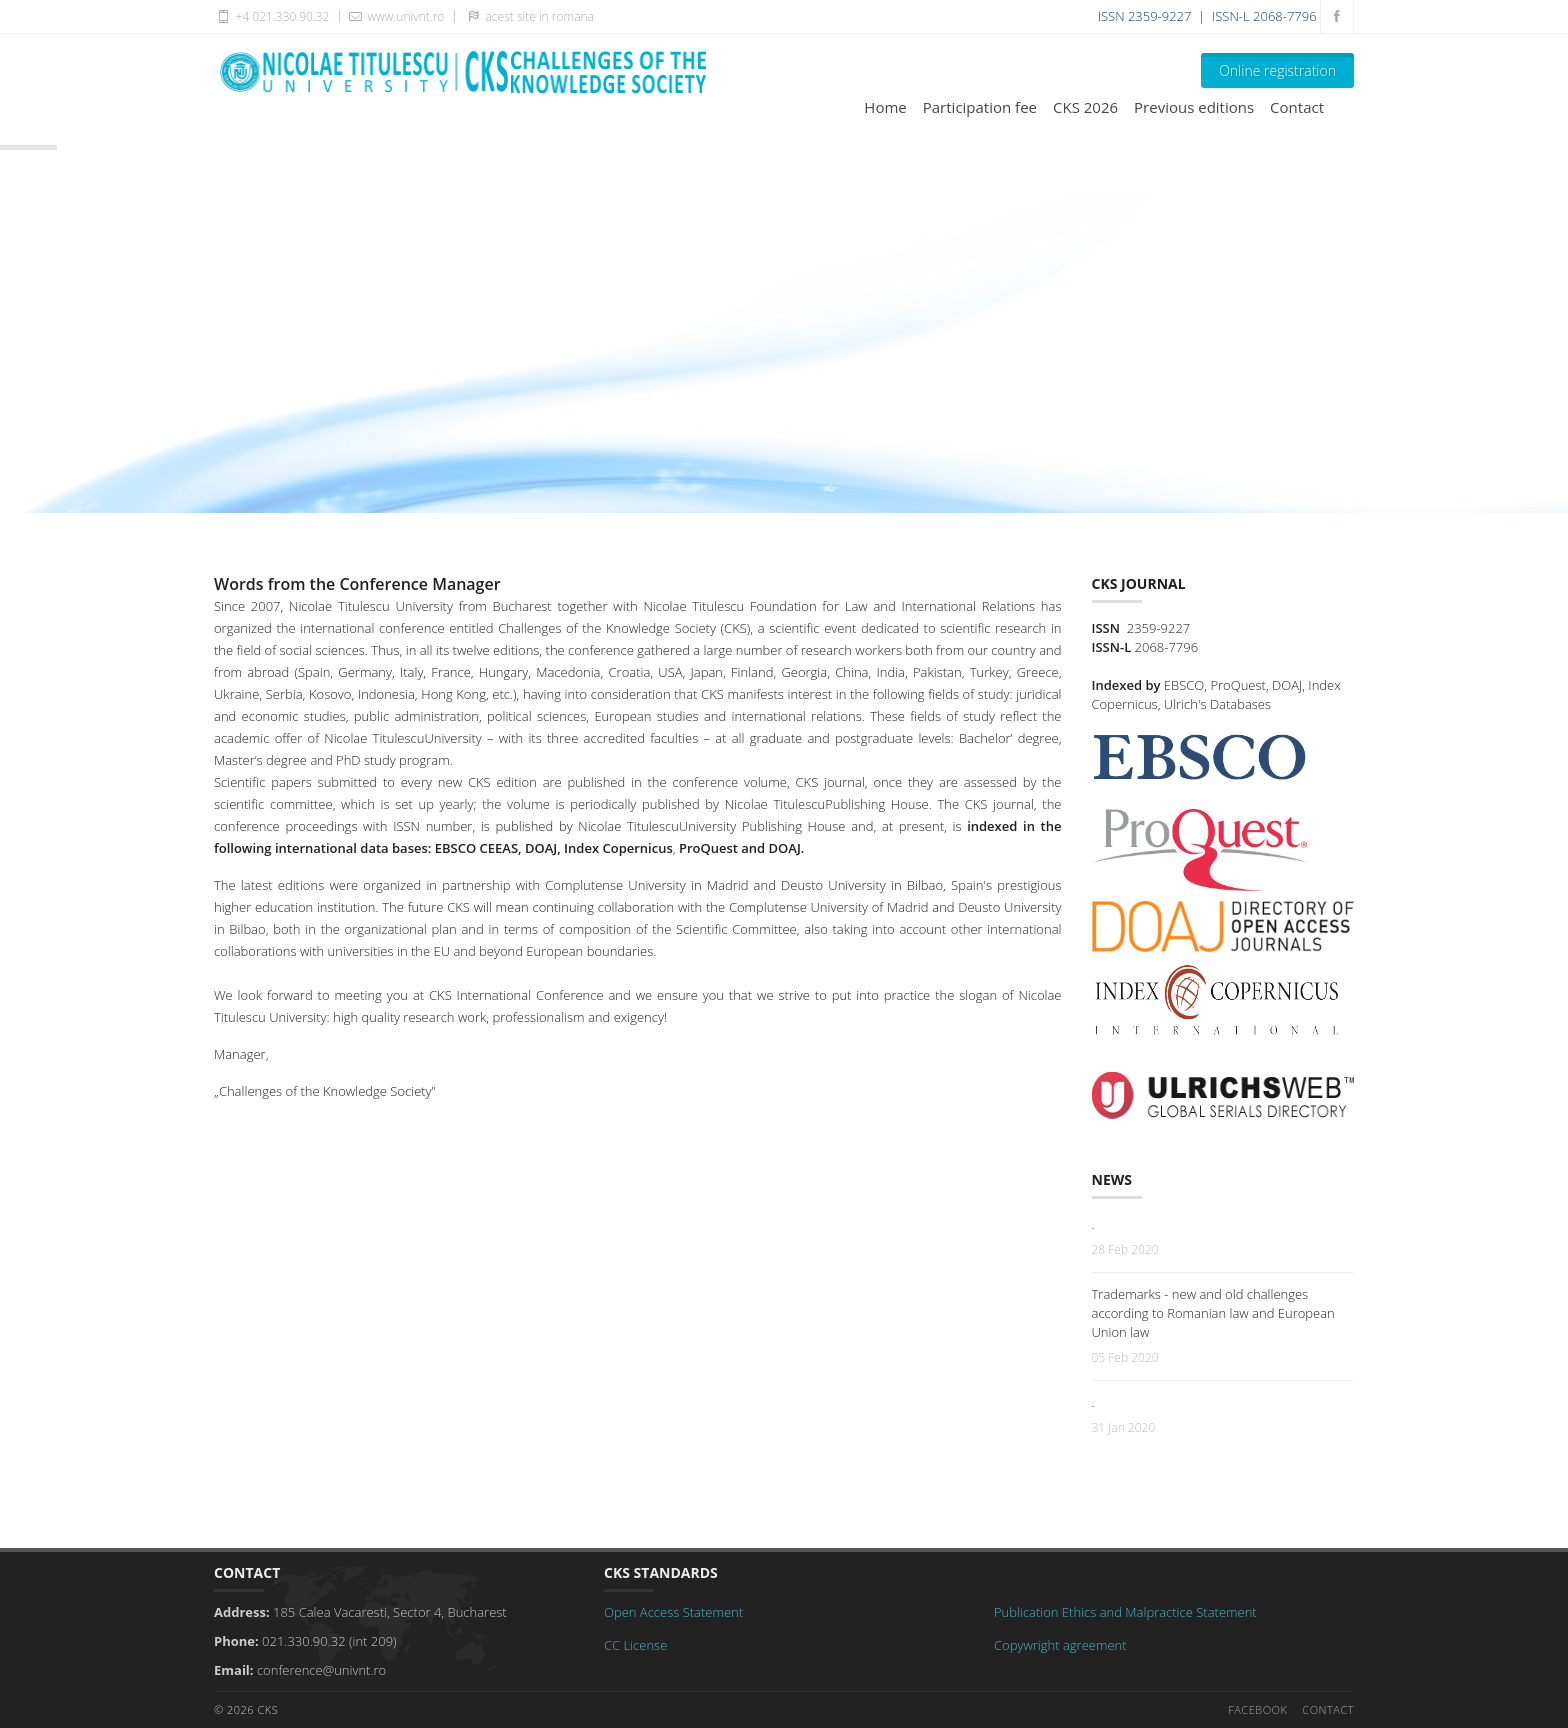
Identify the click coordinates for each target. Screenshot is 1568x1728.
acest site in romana (527, 16)
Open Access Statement (673, 1612)
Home (885, 107)
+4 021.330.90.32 (271, 16)
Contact (1297, 107)
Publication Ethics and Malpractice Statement (1125, 1612)
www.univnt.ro (395, 16)
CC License (635, 1645)
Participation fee (980, 107)
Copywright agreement (1060, 1645)
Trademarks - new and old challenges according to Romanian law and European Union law (1213, 1313)
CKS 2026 (1085, 107)
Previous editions (1194, 107)
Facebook (1257, 1709)
